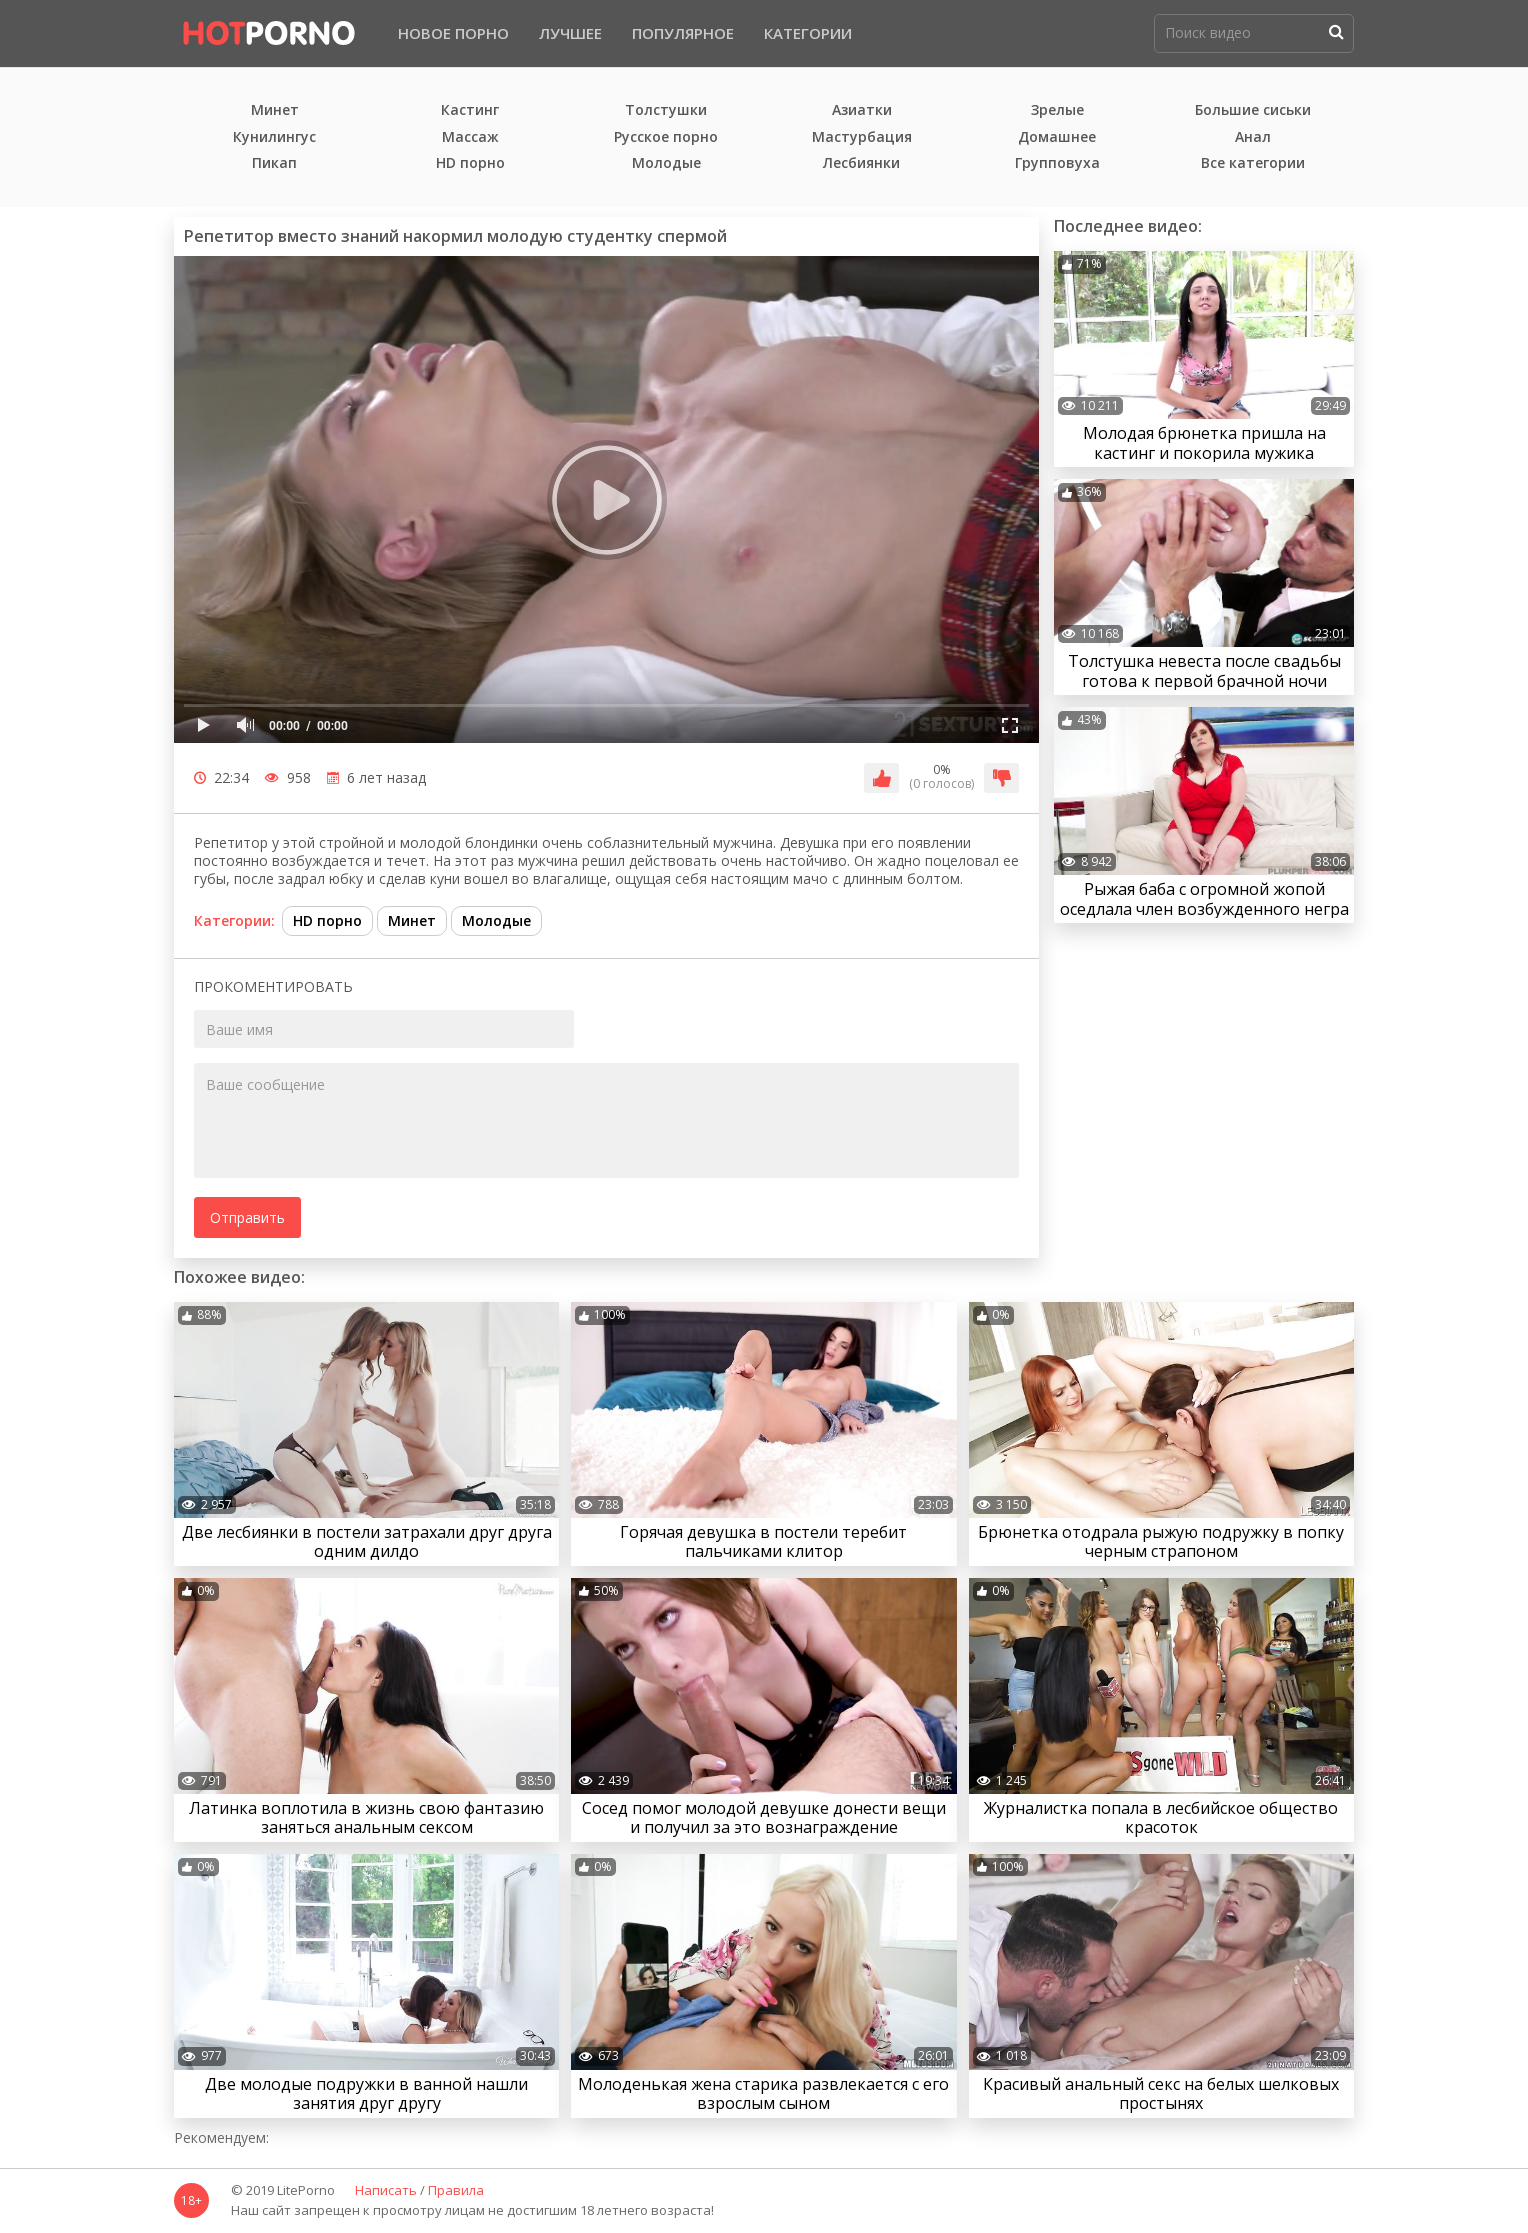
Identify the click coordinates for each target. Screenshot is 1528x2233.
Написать (386, 2191)
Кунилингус (274, 137)
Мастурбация (862, 137)
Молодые (666, 163)
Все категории (1253, 163)
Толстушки (666, 110)
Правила (456, 2191)
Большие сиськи (1253, 110)
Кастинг (470, 110)
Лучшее (570, 33)
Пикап (274, 163)
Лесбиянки (861, 163)
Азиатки (862, 110)
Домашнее (1057, 137)
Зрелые (1057, 110)
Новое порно (453, 33)
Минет (275, 110)
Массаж (470, 137)
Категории (808, 33)
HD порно (470, 163)
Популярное (683, 33)
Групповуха (1057, 163)
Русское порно (666, 137)
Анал (1253, 137)
